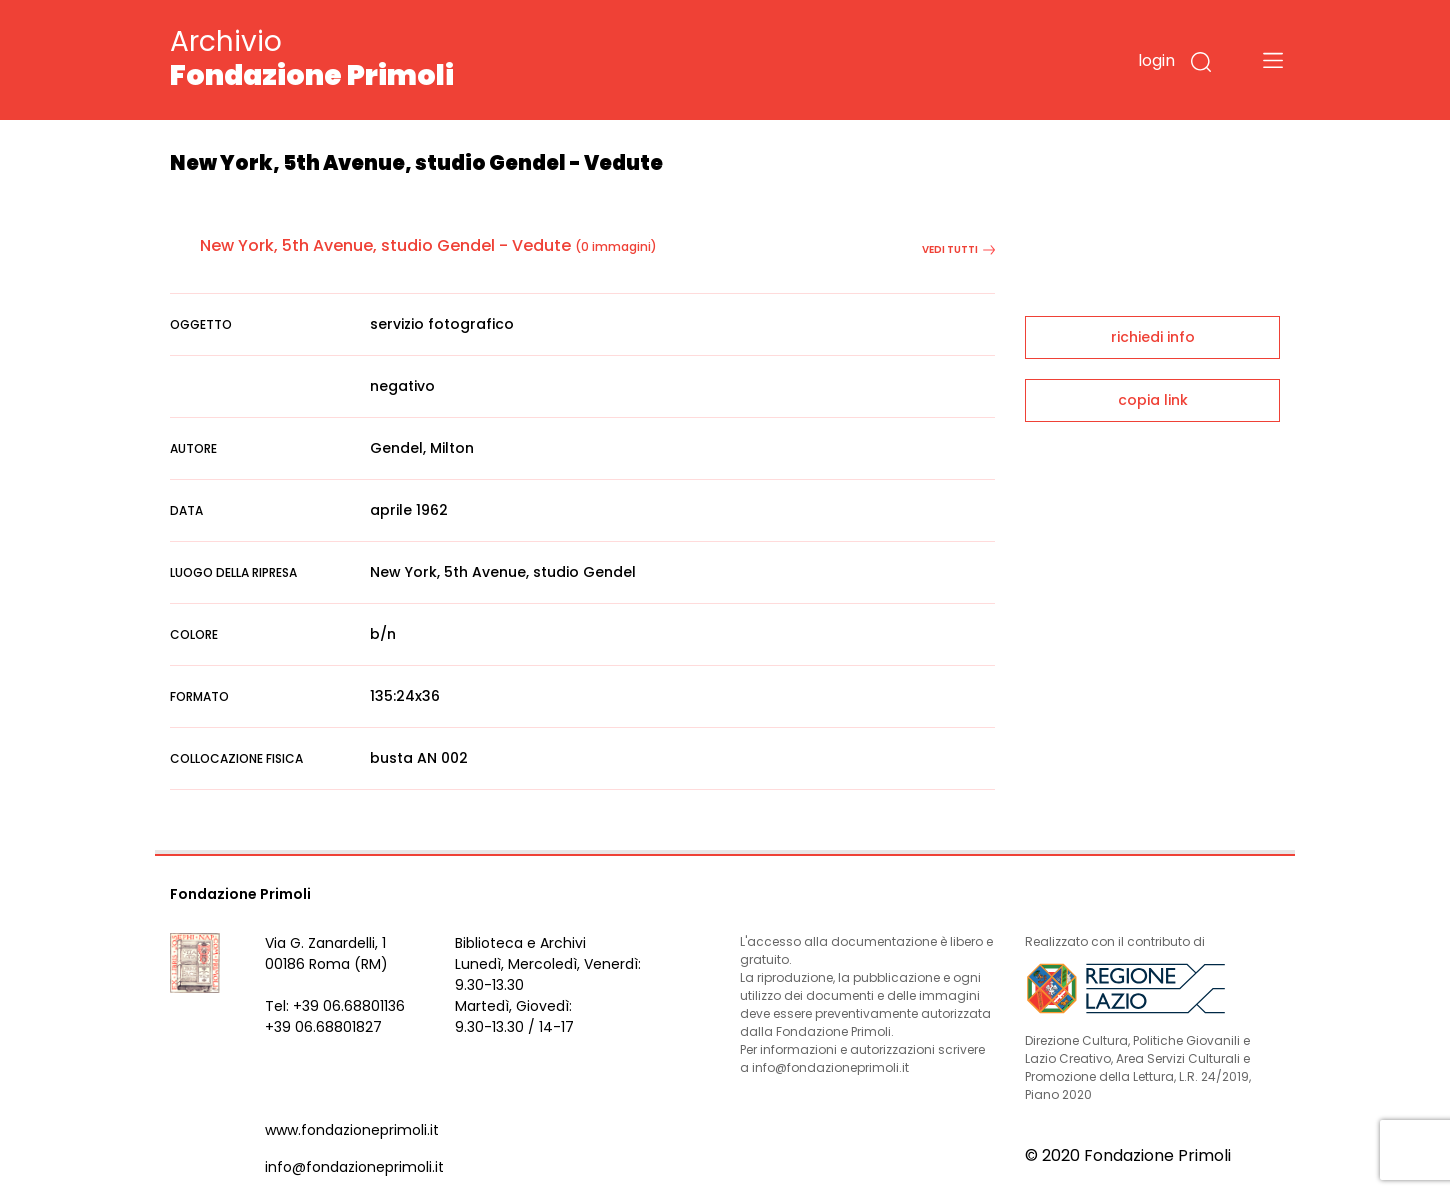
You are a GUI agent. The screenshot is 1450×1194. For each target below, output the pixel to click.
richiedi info (1153, 337)
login (1156, 60)
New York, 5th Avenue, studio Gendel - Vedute (385, 245)
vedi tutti (958, 249)
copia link (1153, 400)
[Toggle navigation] (1273, 60)
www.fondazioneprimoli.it (352, 1130)
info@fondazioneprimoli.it (354, 1167)
